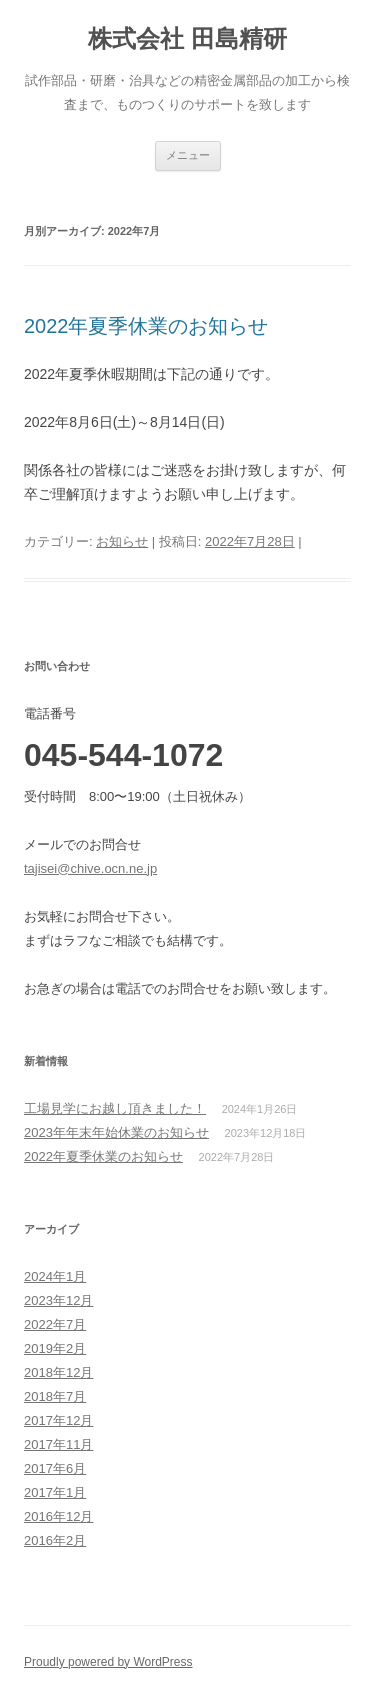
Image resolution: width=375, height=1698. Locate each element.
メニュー (188, 155)
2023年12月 (58, 1300)
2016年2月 (55, 1540)
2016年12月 (58, 1516)
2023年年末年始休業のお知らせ (116, 1132)
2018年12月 (58, 1372)
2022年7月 (55, 1324)
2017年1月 (55, 1492)
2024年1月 (55, 1276)
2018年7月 (55, 1396)
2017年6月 (55, 1468)
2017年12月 (58, 1420)
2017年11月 (58, 1444)
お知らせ (122, 541)
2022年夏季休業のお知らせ (146, 326)
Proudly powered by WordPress (108, 1662)
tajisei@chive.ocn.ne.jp (90, 868)
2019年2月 (55, 1348)
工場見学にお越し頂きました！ (115, 1108)
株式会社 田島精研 (187, 38)
